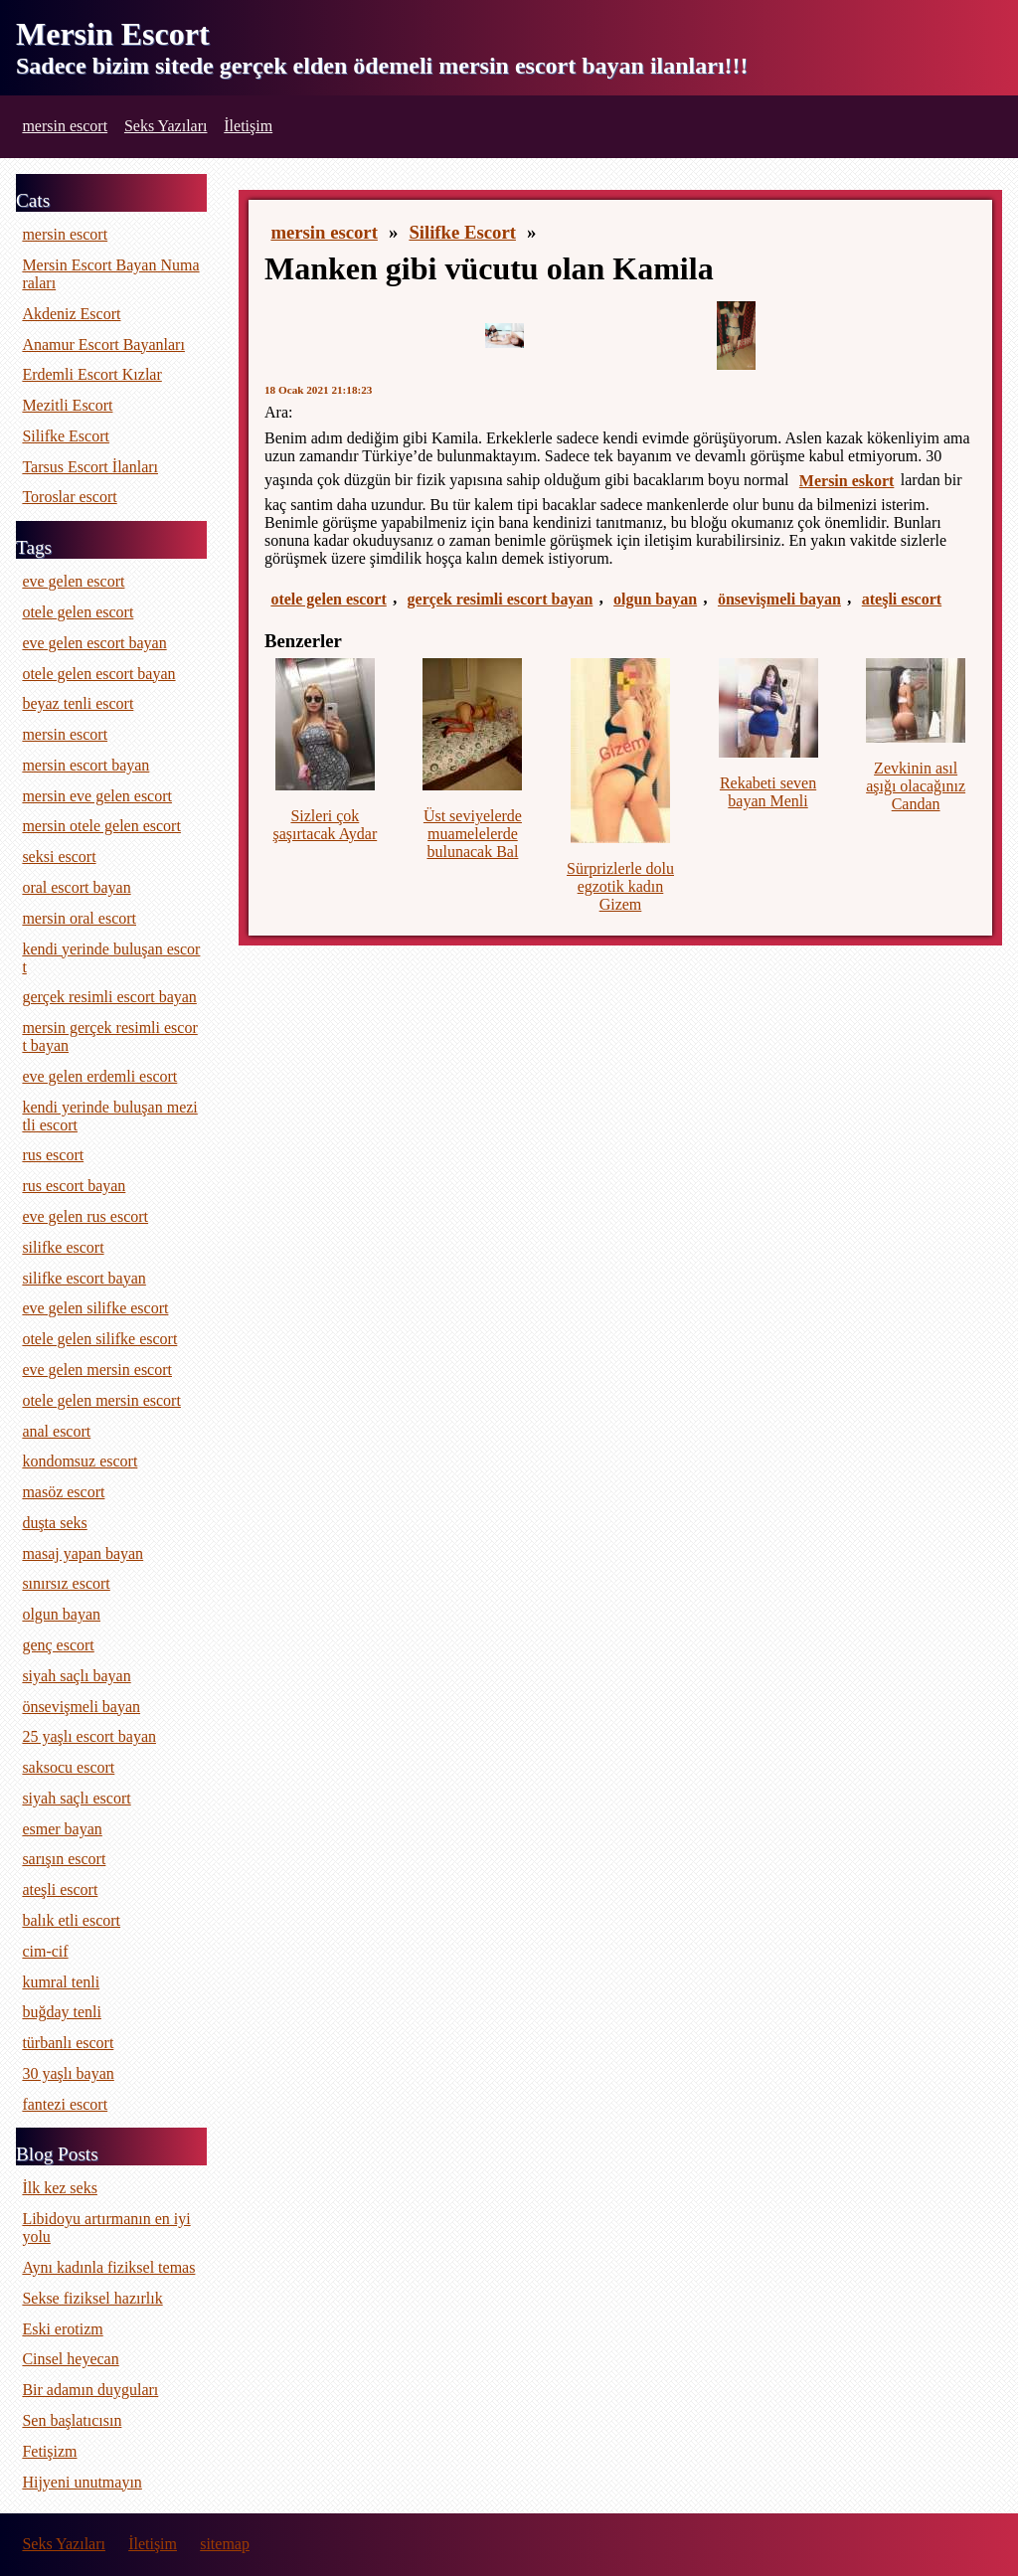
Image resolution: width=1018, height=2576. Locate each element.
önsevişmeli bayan (779, 599)
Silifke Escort (462, 232)
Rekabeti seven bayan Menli (768, 791)
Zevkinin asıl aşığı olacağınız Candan (915, 786)
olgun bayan (655, 599)
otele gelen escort (328, 599)
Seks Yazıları (166, 125)
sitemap (225, 2543)
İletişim (248, 125)
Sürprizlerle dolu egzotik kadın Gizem (620, 886)
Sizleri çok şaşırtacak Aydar (325, 824)
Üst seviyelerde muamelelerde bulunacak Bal (473, 833)
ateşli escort (901, 599)
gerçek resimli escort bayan (501, 599)
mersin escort (64, 125)
